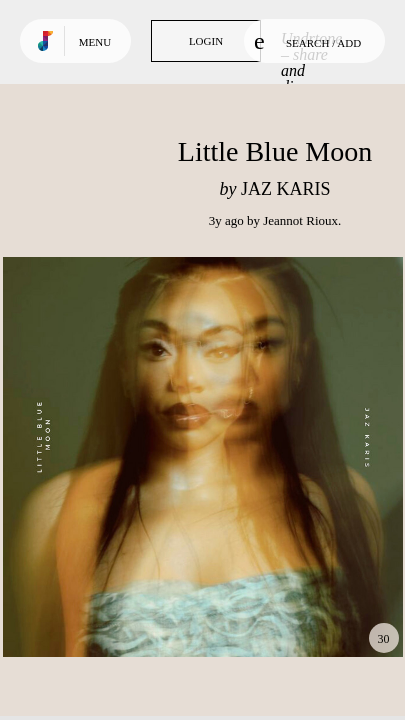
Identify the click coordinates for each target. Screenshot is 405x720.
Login (206, 41)
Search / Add (307, 41)
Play (203, 457)
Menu (95, 42)
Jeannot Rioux (300, 220)
